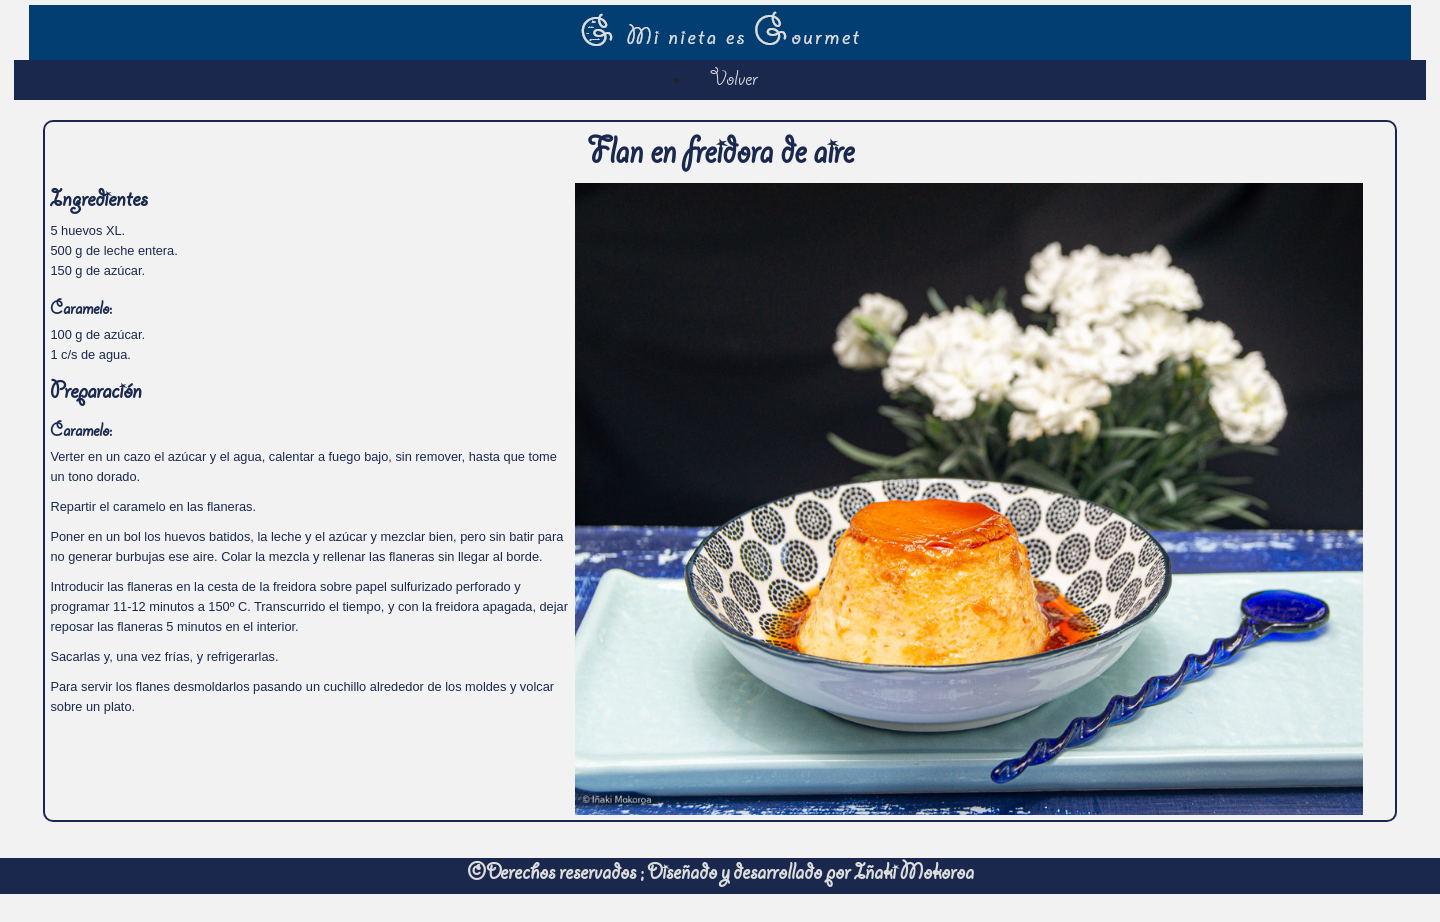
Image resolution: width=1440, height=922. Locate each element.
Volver (734, 81)
